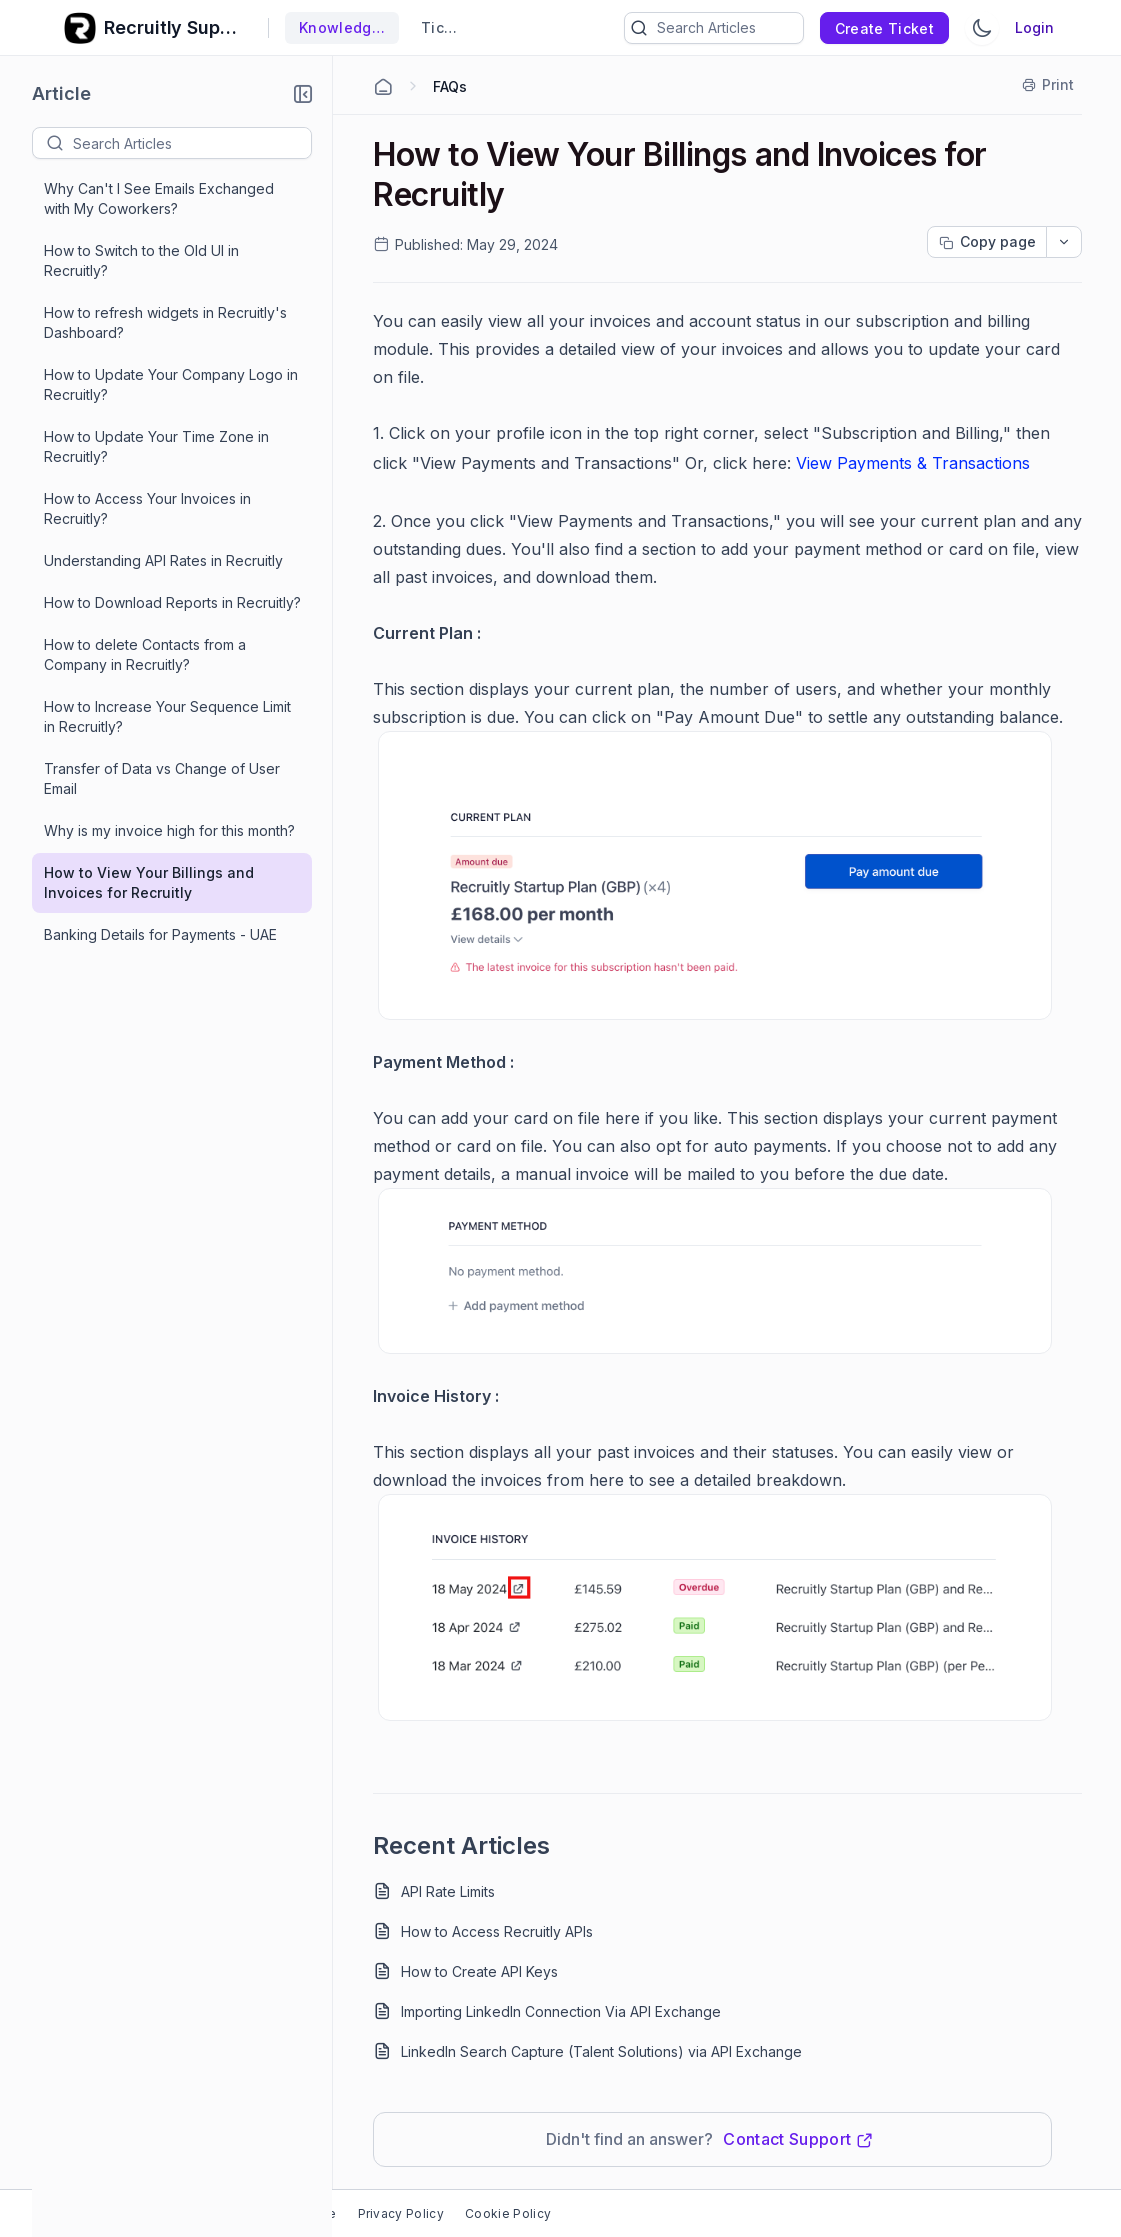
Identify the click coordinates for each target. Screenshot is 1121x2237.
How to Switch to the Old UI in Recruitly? (141, 260)
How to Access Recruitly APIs (497, 1931)
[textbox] (192, 143)
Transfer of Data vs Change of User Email (162, 778)
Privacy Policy (401, 2213)
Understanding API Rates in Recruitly (163, 560)
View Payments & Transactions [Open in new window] (913, 463)
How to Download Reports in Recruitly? (172, 602)
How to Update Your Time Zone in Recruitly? (156, 446)
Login (1034, 27)
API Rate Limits (448, 1891)
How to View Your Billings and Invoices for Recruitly (149, 882)
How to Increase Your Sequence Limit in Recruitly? (167, 716)
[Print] (1049, 85)
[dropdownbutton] (1064, 242)
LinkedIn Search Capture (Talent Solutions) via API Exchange (601, 2051)
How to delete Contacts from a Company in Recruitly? (145, 654)
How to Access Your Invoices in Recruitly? (147, 508)
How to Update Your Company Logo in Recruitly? (171, 384)
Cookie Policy (508, 2213)
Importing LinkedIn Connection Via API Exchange (561, 2011)
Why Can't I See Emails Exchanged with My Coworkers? (159, 198)
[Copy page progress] (987, 242)
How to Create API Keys (479, 1971)
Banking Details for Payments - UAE (160, 934)
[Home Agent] (383, 87)
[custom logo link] (80, 28)
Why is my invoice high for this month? (169, 830)
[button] (303, 94)
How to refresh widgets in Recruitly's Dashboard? (165, 322)
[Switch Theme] (982, 28)
